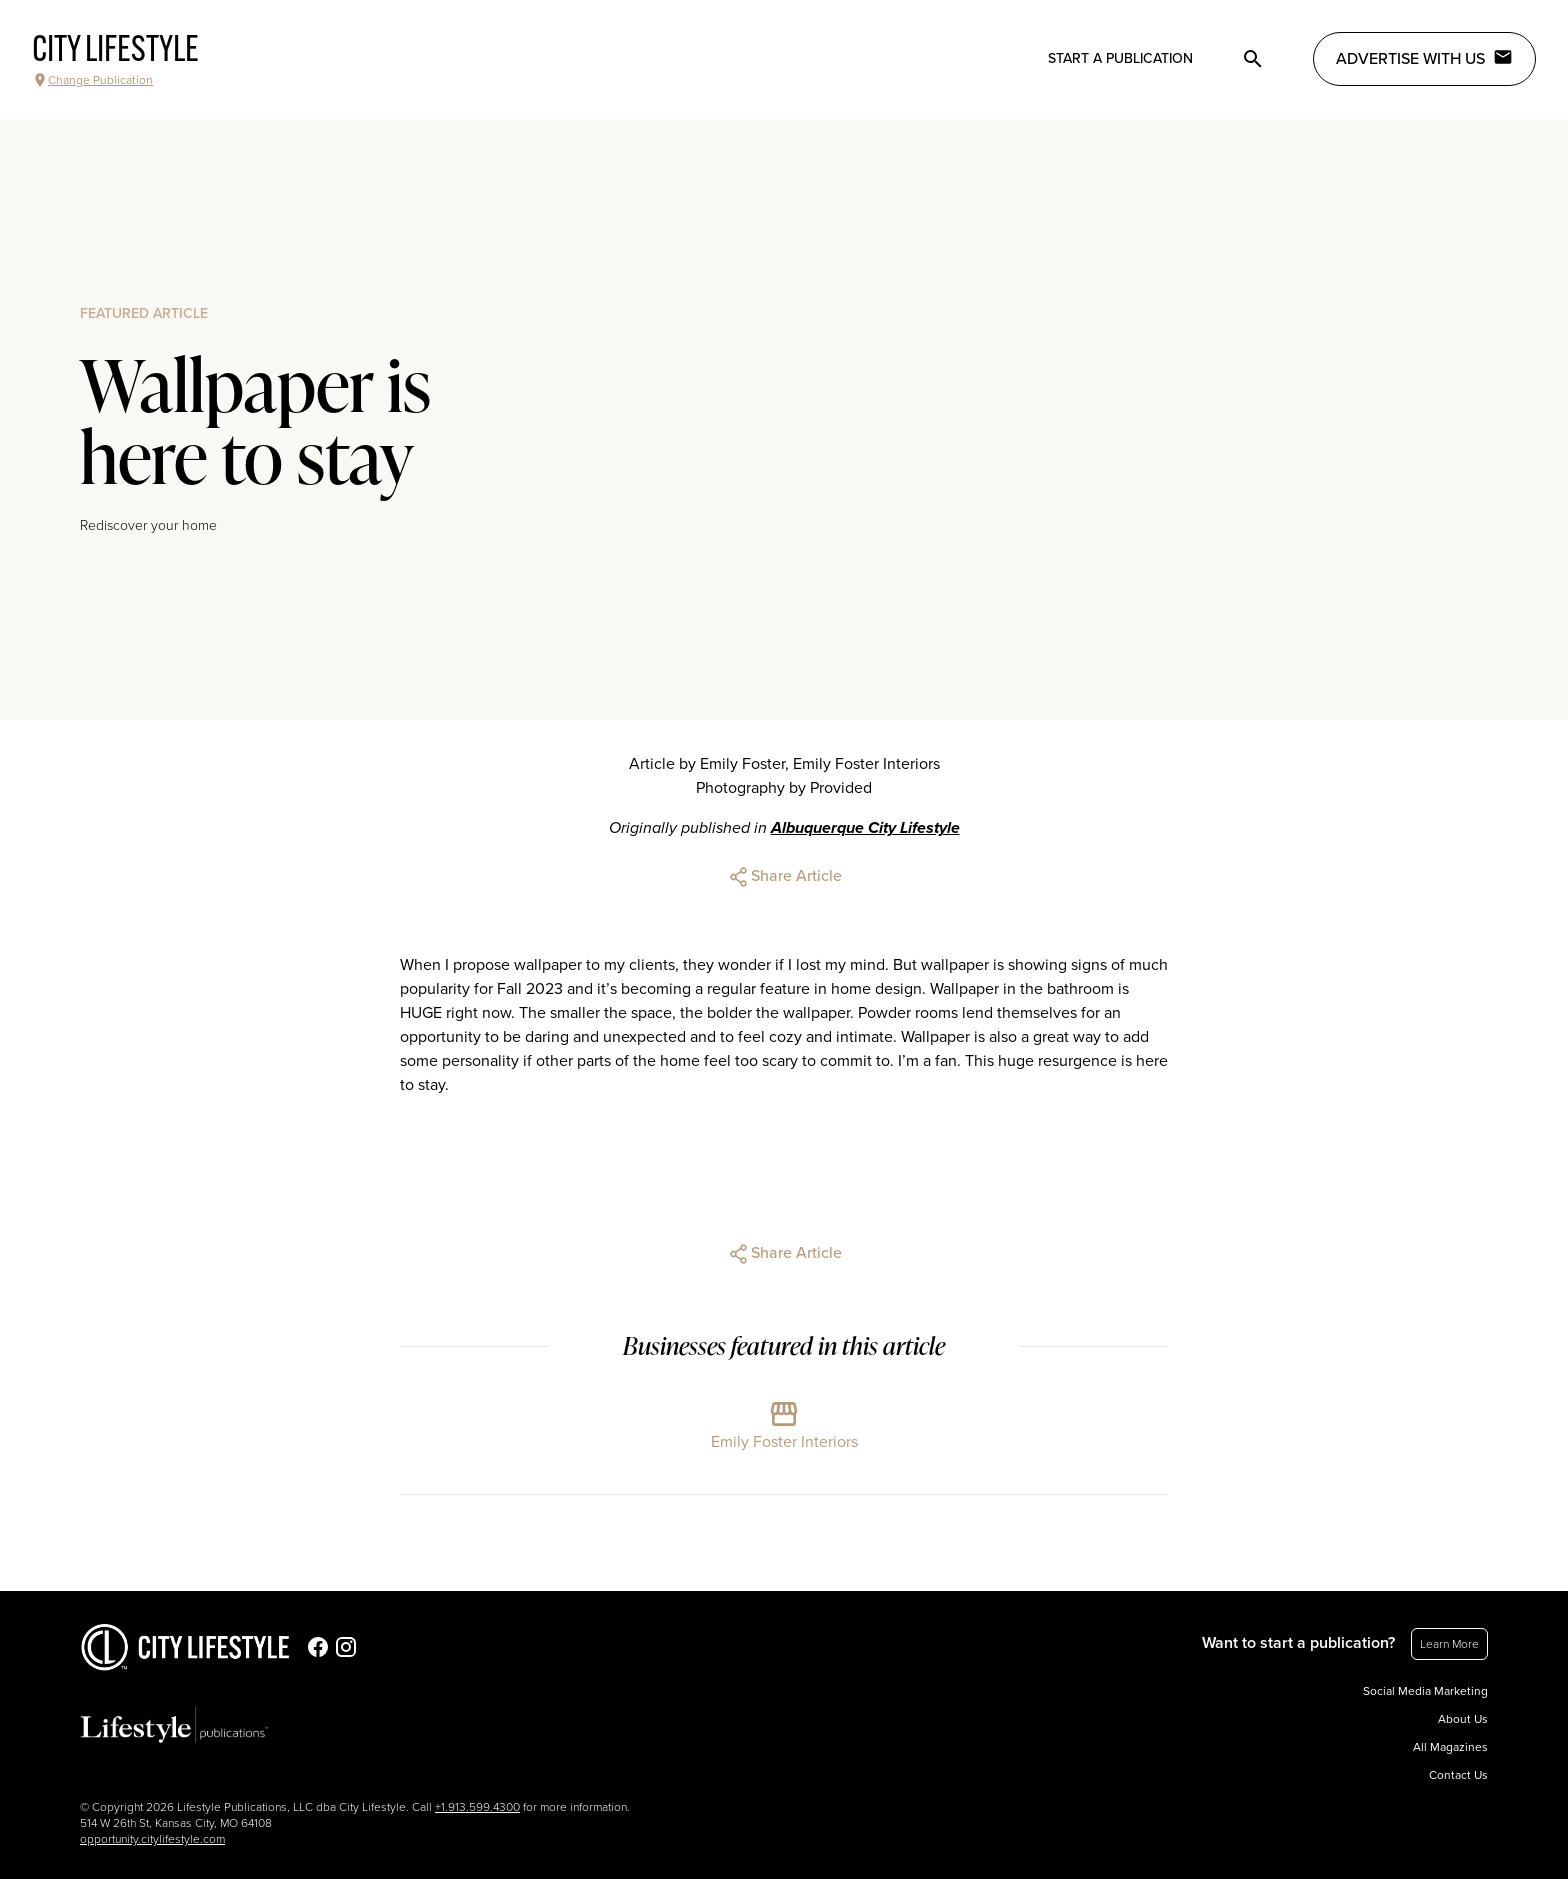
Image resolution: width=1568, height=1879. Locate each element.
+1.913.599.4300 (477, 1807)
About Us (1463, 1719)
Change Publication (92, 80)
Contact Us (1458, 1775)
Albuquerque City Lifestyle (865, 828)
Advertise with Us (1424, 58)
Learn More (1449, 1644)
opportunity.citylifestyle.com (152, 1839)
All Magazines (1450, 1747)
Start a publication (1120, 58)
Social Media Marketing (1425, 1691)
